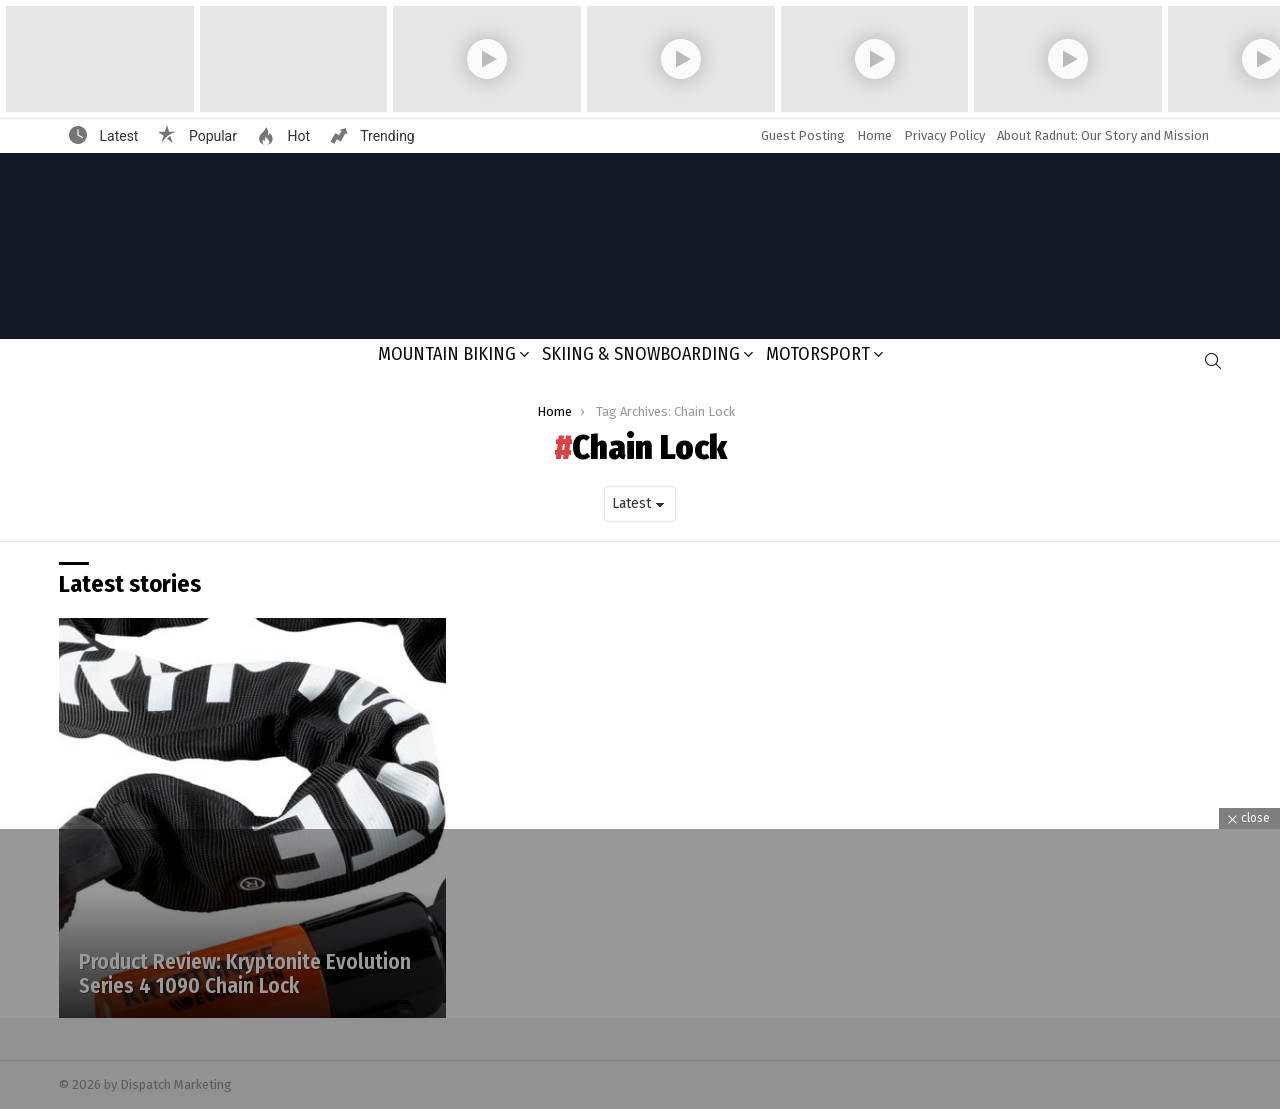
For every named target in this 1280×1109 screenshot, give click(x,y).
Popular (211, 136)
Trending (386, 136)
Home (874, 135)
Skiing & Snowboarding (641, 354)
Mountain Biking (447, 354)
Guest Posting (803, 135)
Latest (117, 136)
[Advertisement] (640, 969)
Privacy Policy (944, 135)
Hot (297, 136)
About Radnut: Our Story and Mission (1103, 135)
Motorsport (818, 354)
